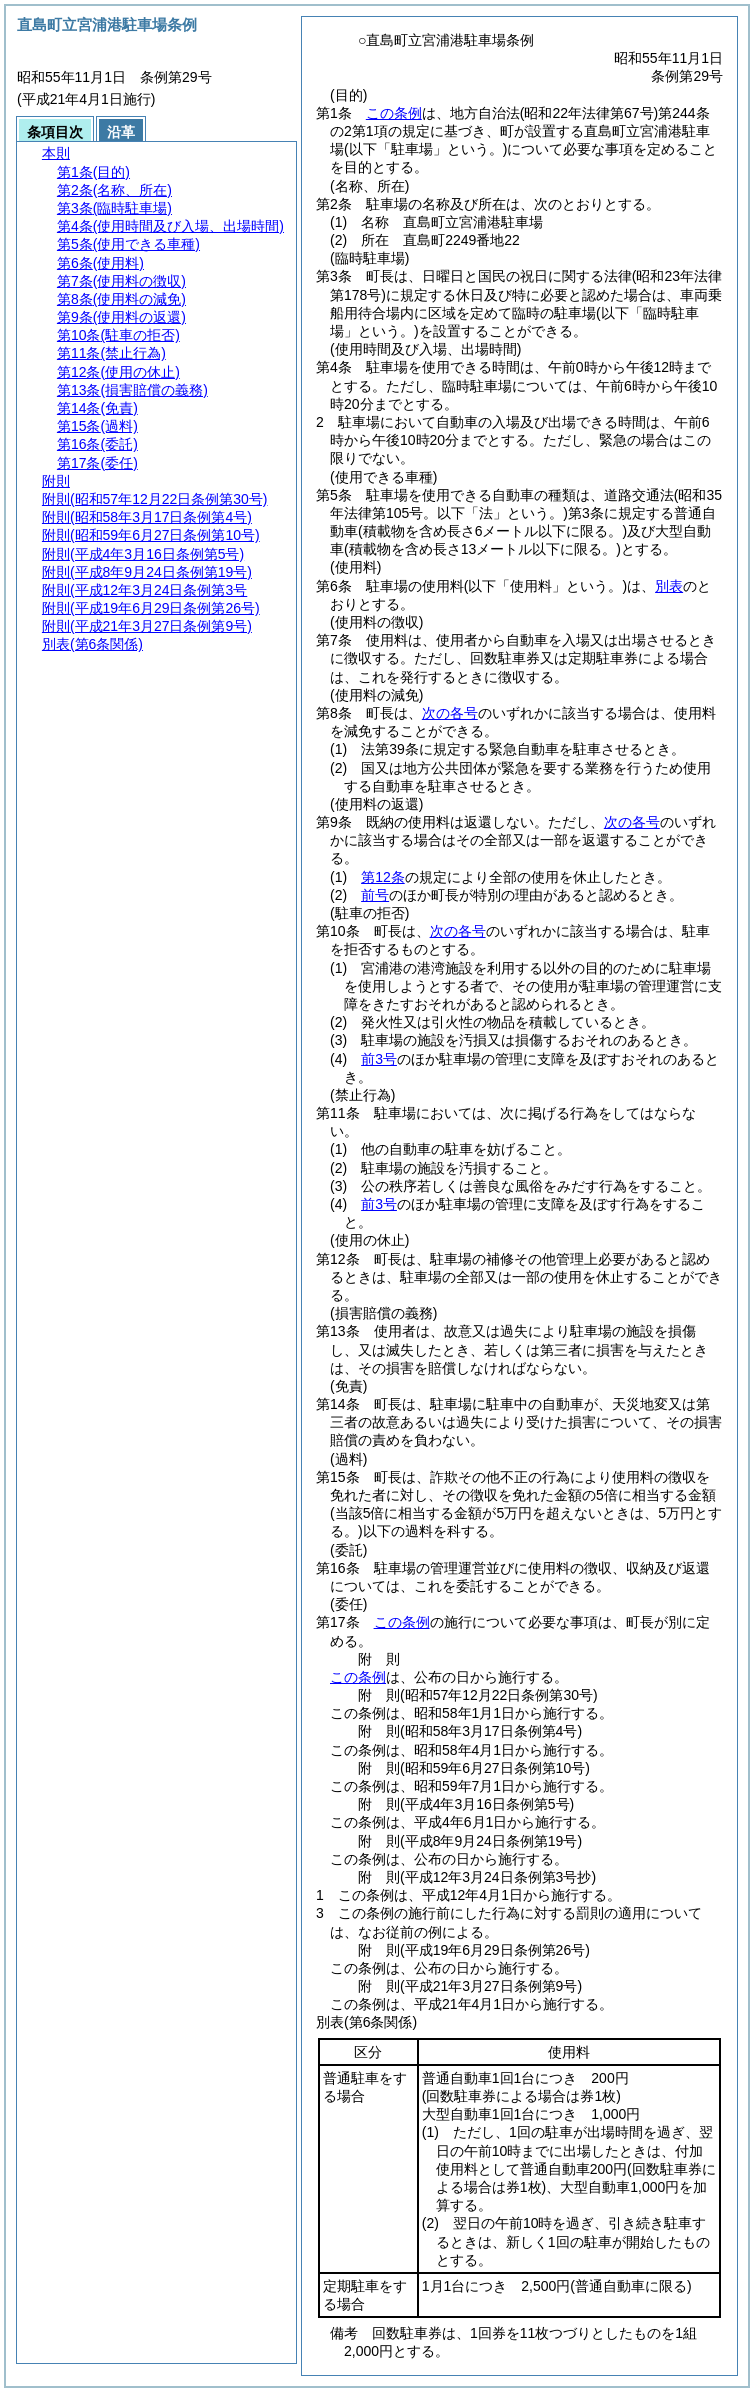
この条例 (394, 113)
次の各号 (450, 713)
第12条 (383, 877)
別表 (669, 586)
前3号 (379, 1059)
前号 (375, 895)
